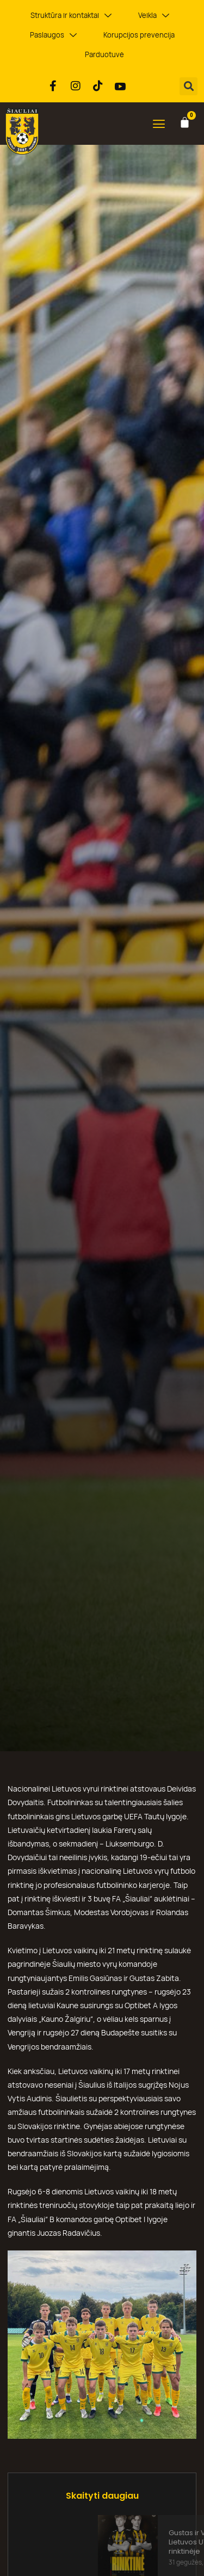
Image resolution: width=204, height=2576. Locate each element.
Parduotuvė (104, 54)
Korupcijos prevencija (139, 35)
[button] (188, 86)
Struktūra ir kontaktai (71, 15)
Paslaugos (53, 35)
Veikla (153, 15)
